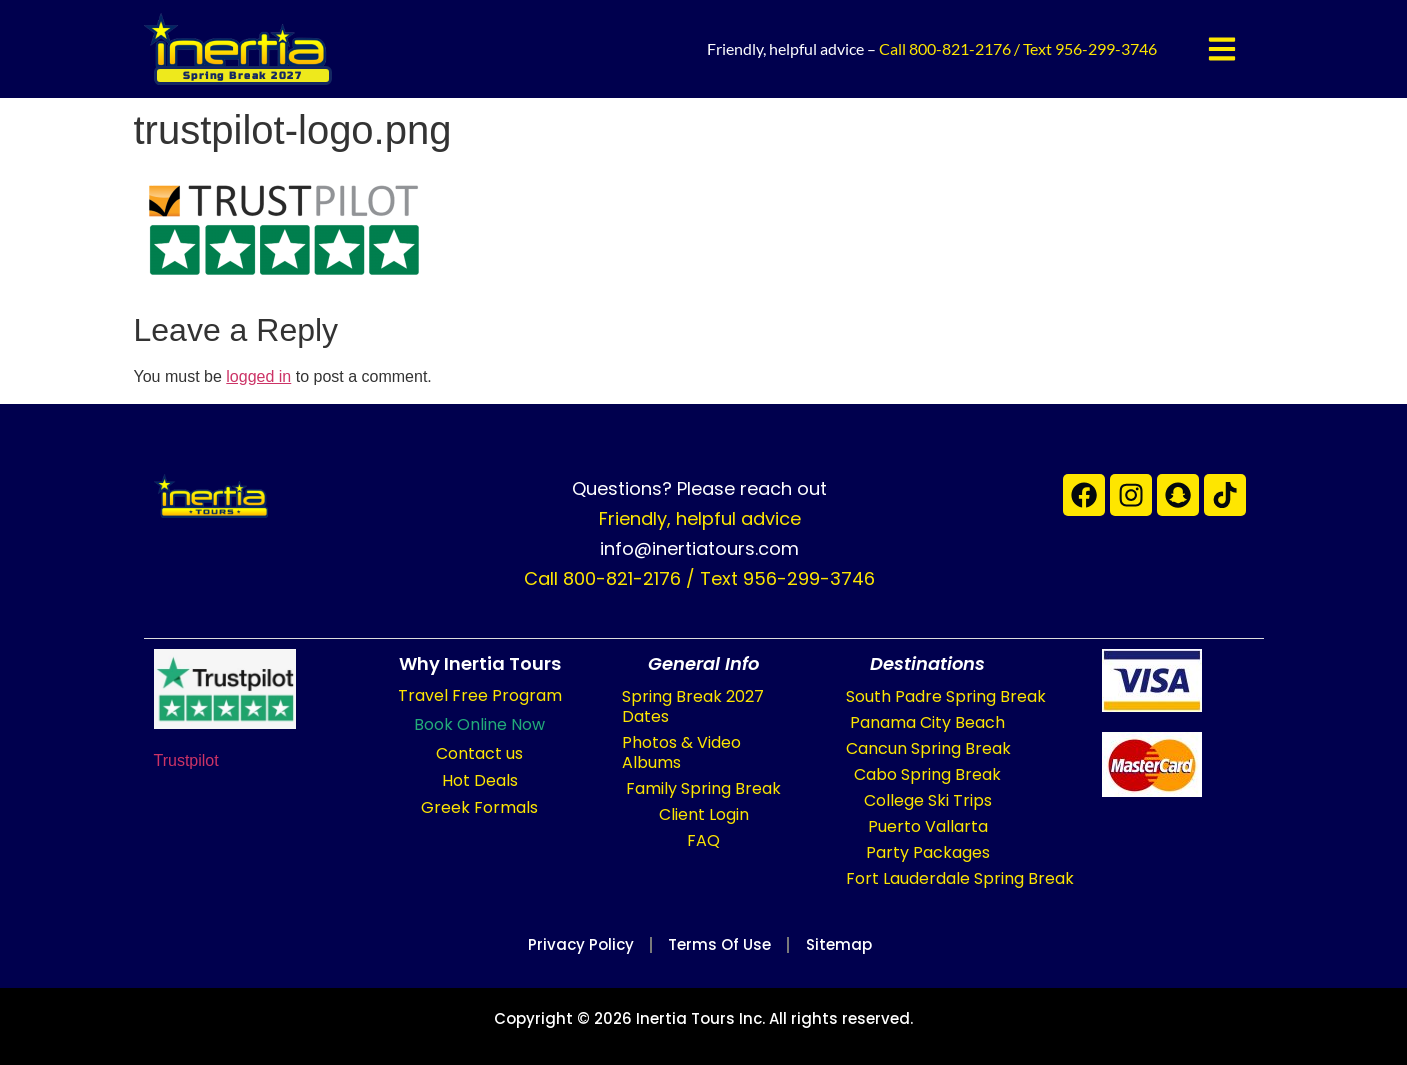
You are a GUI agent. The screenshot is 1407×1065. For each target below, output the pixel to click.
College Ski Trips (928, 800)
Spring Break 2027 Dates (693, 706)
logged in (258, 376)
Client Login (704, 814)
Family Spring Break (703, 788)
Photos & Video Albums (681, 752)
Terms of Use (720, 944)
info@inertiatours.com (699, 548)
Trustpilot (186, 760)
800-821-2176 (960, 48)
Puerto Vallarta (928, 826)
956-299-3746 (1106, 48)
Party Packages (928, 852)
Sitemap (850, 944)
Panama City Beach (927, 722)
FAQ (703, 840)
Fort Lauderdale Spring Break (960, 878)
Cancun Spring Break (928, 748)
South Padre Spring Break (946, 696)
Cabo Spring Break (927, 774)
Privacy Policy (569, 944)
